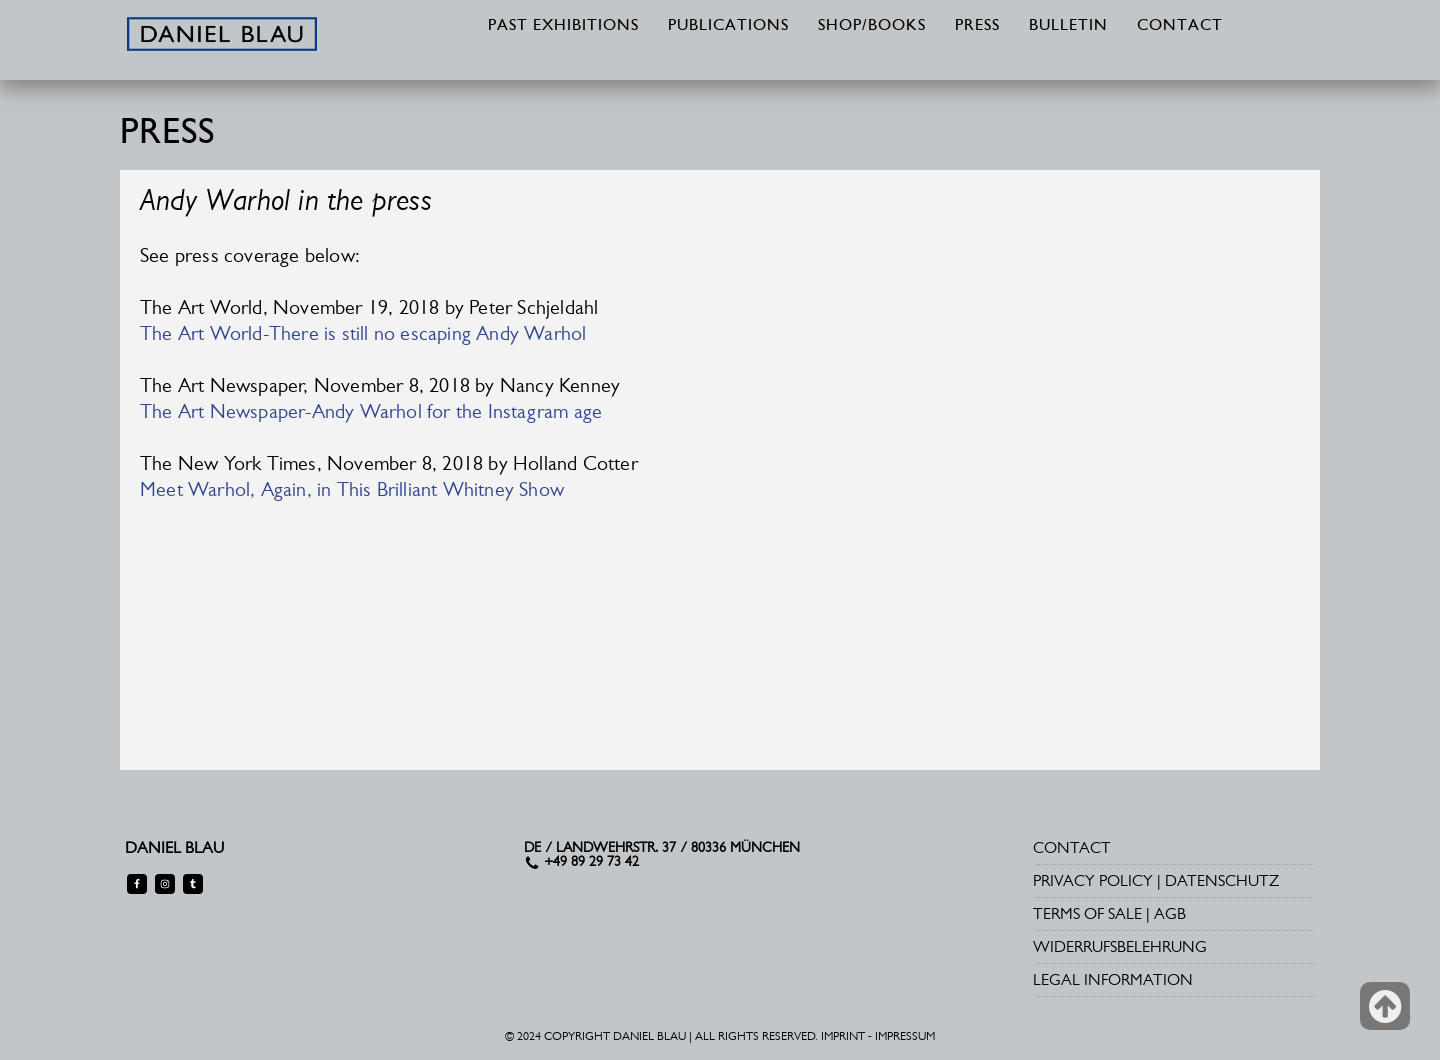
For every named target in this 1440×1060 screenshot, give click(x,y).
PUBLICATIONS (728, 26)
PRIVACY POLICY (1093, 880)
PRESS (977, 26)
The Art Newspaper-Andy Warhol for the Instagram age (371, 411)
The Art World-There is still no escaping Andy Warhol (363, 333)
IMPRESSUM (905, 1036)
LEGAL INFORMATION (1113, 979)
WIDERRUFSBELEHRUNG (1120, 946)
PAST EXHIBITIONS (563, 26)
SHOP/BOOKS (872, 26)
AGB (1170, 913)
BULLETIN (1068, 26)
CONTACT (1180, 26)
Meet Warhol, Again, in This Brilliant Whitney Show (352, 489)
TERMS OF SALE (1087, 913)
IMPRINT (843, 1036)
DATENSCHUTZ (1222, 880)
